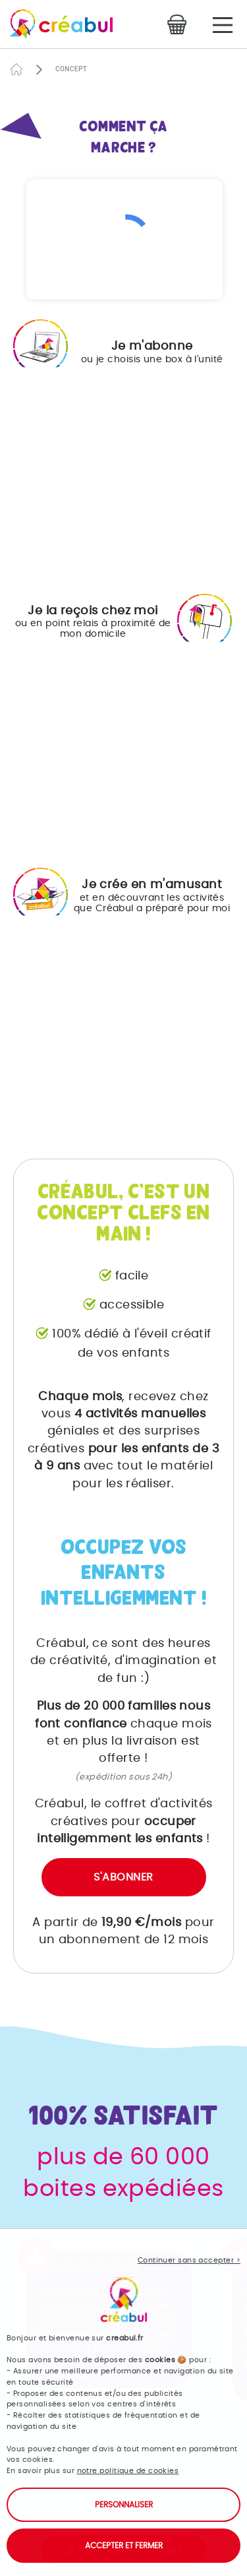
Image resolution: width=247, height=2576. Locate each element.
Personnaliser (124, 2505)
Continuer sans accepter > (189, 2260)
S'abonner (123, 1877)
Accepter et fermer (124, 2546)
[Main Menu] (222, 25)
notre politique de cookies (128, 2470)
